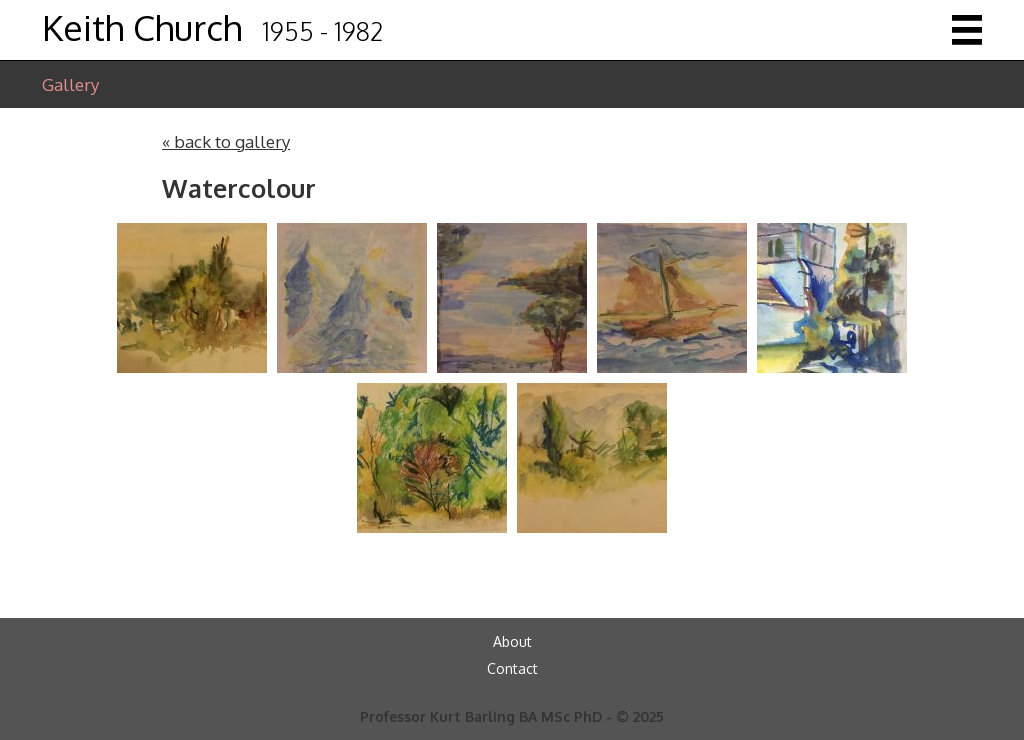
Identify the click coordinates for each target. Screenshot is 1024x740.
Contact (512, 668)
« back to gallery (226, 141)
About (512, 641)
